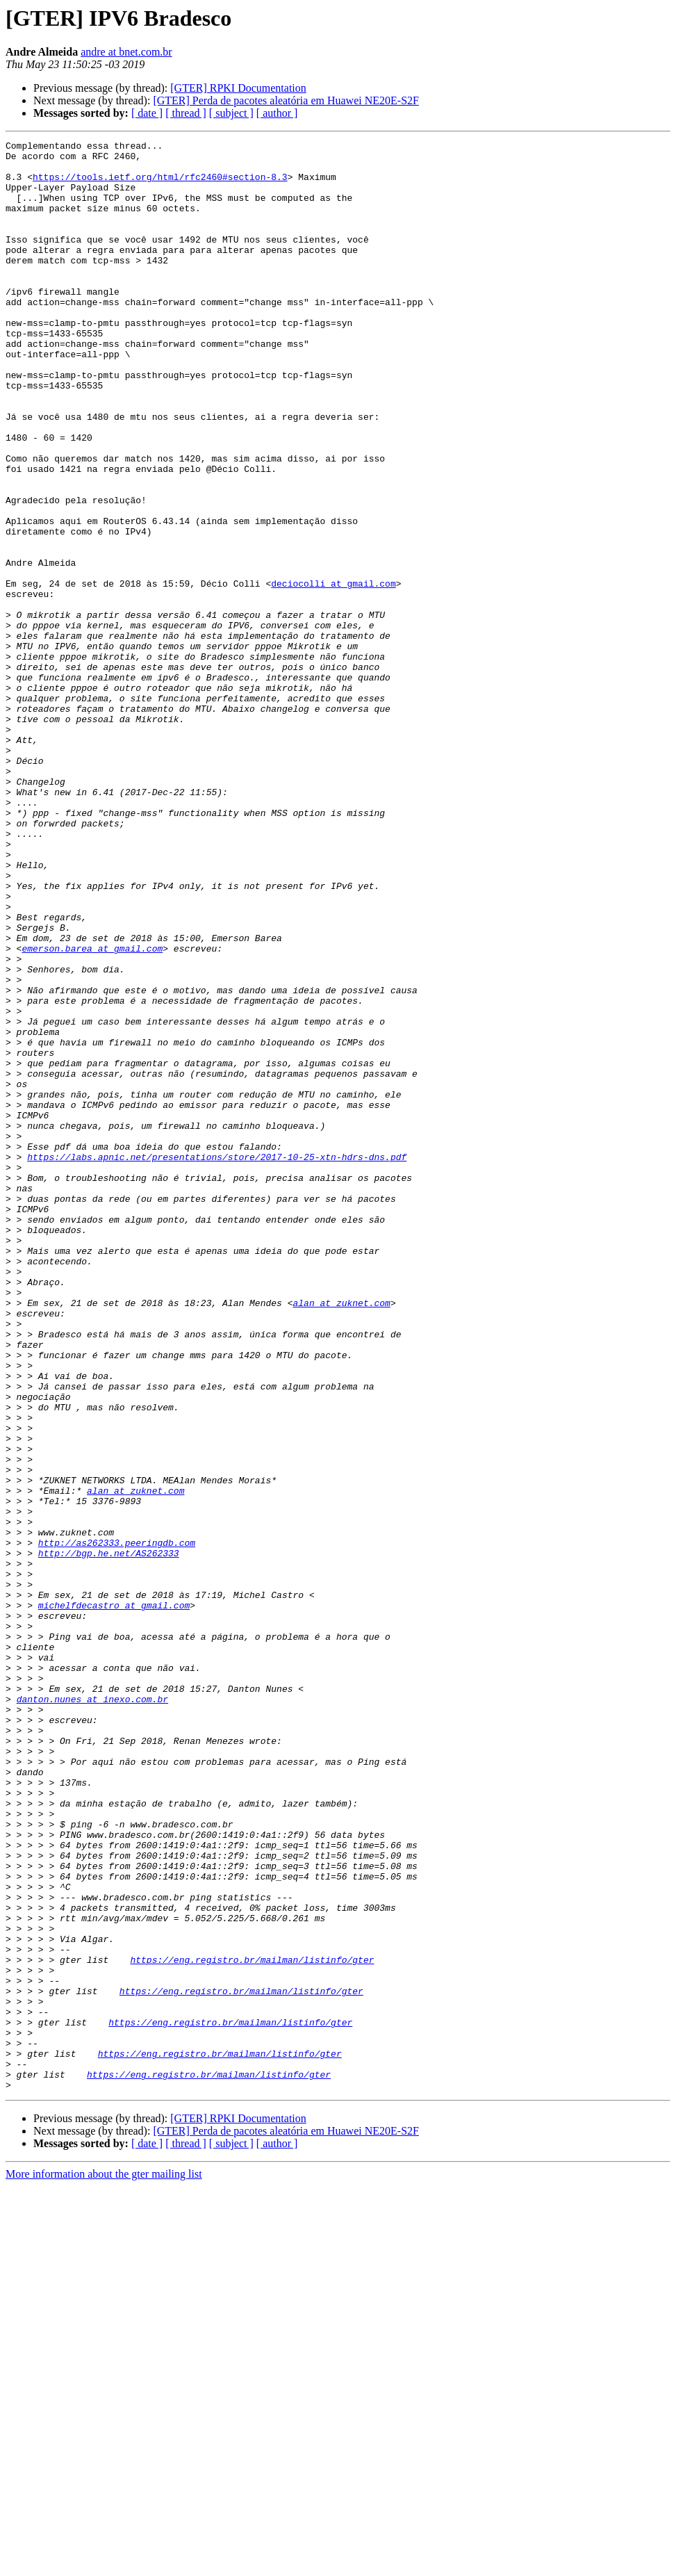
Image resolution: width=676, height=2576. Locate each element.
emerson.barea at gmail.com (92, 1110)
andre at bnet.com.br (126, 52)
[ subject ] (231, 113)
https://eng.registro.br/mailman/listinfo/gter (252, 2324)
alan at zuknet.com (341, 1536)
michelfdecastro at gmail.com (114, 1899)
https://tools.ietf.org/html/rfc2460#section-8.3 (160, 185)
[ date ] (147, 113)
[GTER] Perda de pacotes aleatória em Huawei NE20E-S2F (286, 100)
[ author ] (277, 113)
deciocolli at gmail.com (333, 673)
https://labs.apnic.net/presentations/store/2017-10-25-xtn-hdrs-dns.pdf (216, 1361)
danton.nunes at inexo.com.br (92, 2011)
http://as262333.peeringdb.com (116, 1824)
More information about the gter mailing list (104, 2564)
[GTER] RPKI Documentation (238, 88)
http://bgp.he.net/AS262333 (108, 1836)
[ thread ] (185, 113)
